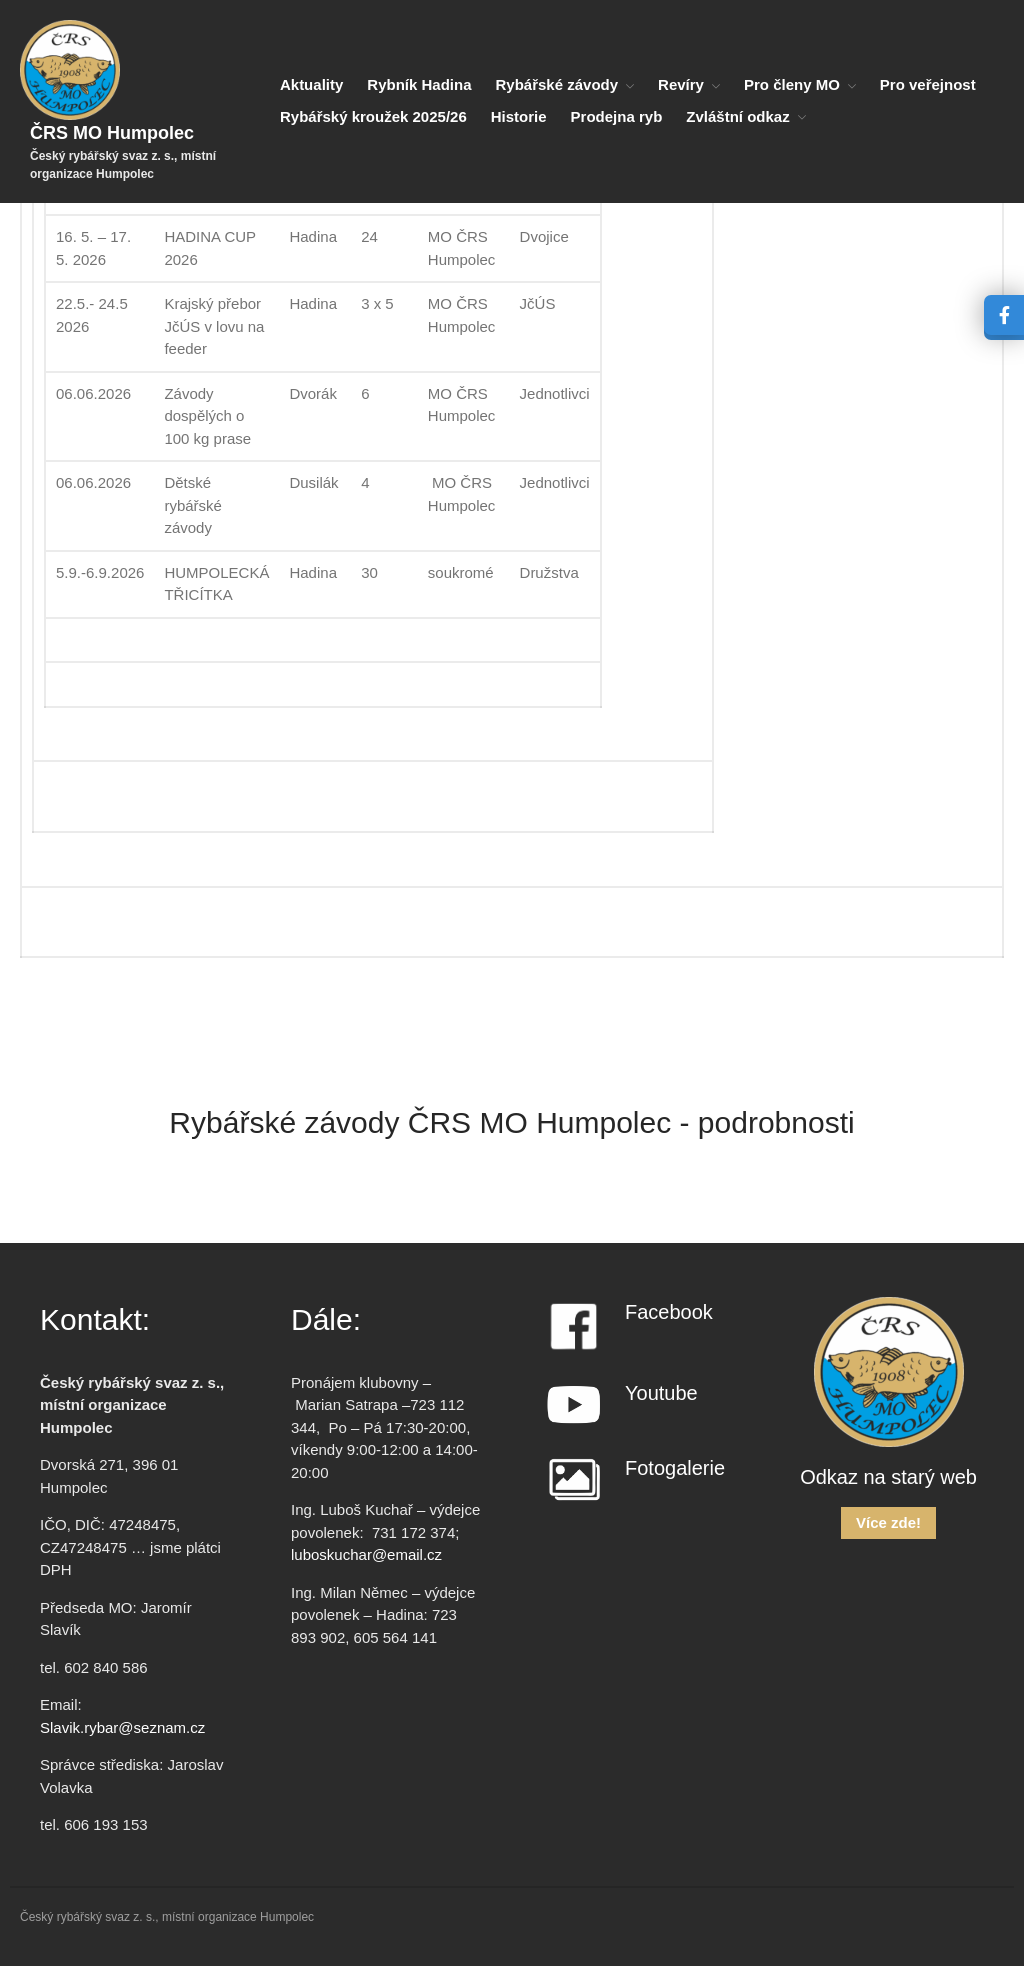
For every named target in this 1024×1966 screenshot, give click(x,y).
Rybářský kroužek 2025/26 (373, 116)
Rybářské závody (557, 84)
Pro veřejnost (928, 84)
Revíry (681, 84)
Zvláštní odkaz (737, 116)
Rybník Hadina (419, 84)
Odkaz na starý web (888, 1477)
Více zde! (888, 1522)
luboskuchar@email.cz (366, 1554)
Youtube (661, 1393)
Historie (519, 116)
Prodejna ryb (617, 116)
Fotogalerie (675, 1468)
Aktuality (311, 84)
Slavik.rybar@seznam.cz (122, 1727)
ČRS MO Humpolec (112, 133)
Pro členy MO (792, 84)
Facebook (669, 1312)
